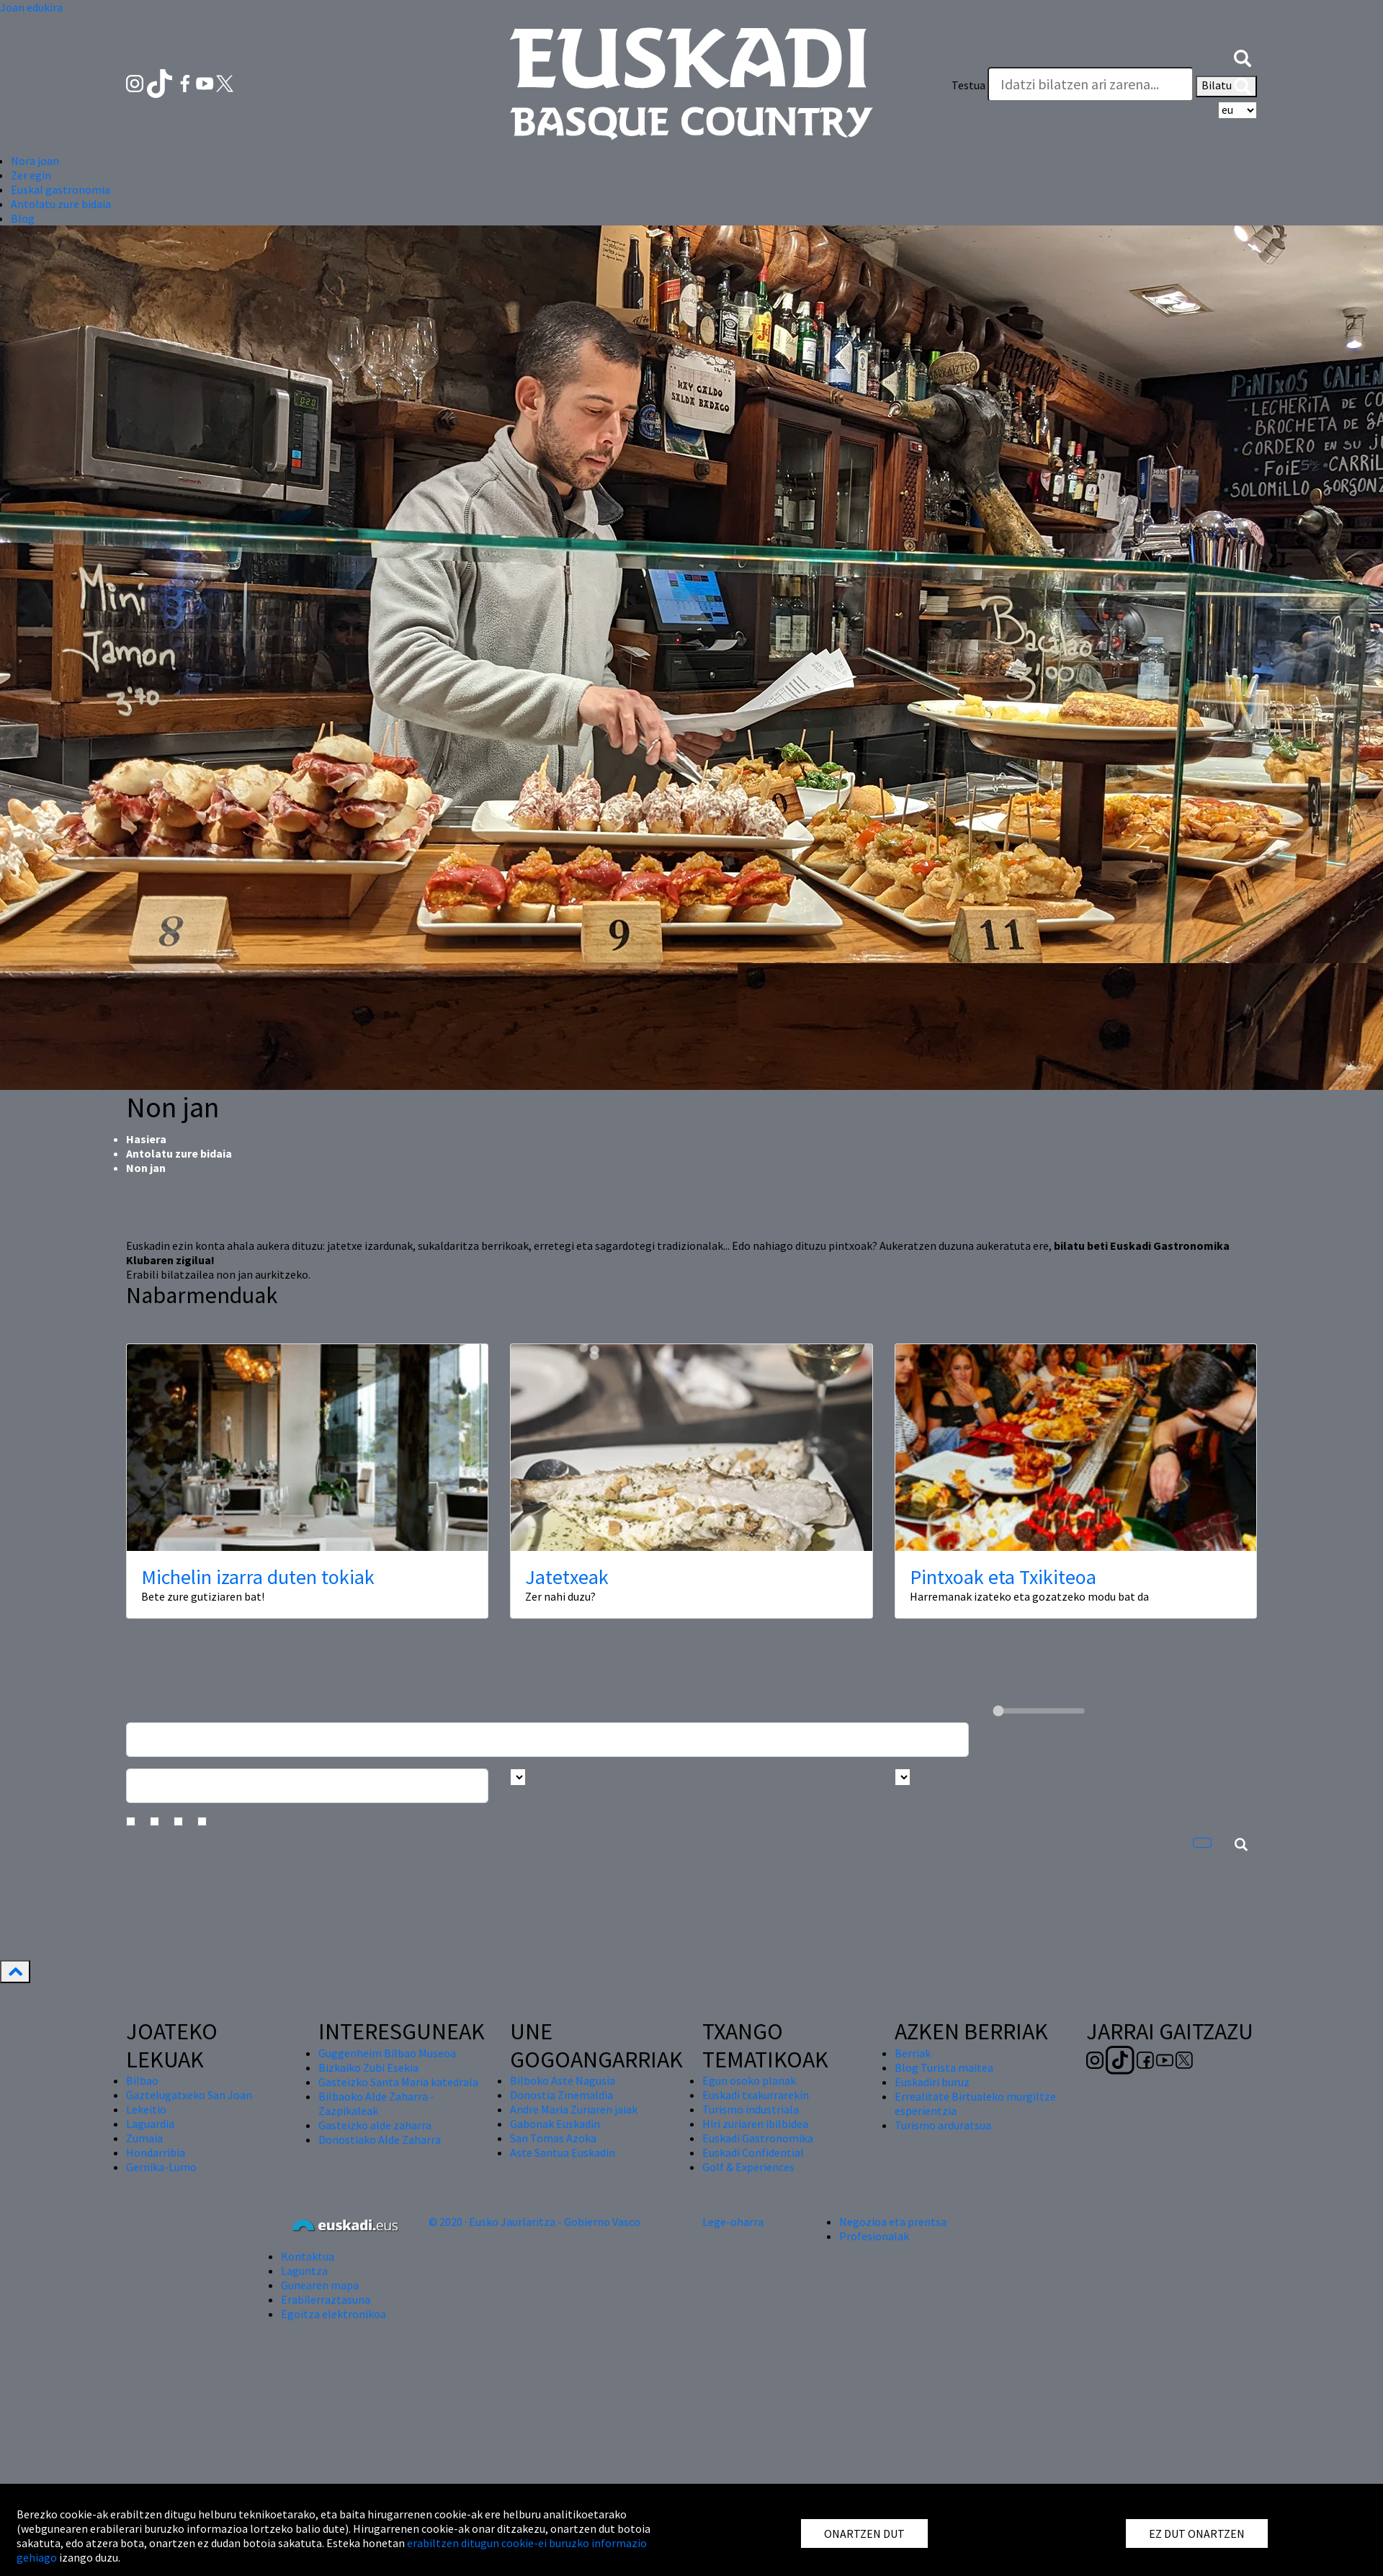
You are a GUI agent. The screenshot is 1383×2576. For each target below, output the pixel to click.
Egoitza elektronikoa (333, 2314)
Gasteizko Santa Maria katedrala (398, 2082)
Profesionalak (874, 2236)
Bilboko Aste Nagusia (562, 2080)
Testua (968, 85)
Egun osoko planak (749, 2080)
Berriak (913, 2053)
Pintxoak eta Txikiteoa (1003, 1577)
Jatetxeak (567, 1577)
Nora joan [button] (35, 160)
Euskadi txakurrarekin (755, 2095)
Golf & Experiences (748, 2167)
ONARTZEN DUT (864, 2533)
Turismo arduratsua (943, 2125)
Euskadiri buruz (932, 2082)
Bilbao (142, 2080)
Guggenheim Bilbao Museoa (387, 2053)
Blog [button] (23, 218)
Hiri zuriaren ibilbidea (755, 2123)
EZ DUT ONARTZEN (1197, 2533)
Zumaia (144, 2138)
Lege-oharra (733, 2221)
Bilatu (1226, 86)
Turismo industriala (750, 2109)
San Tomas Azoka (553, 2138)
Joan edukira (31, 7)
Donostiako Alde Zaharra (379, 2139)
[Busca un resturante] (547, 1739)
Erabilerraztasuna (325, 2299)
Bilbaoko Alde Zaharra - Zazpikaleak (376, 2103)
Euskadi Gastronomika (757, 2138)
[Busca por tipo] (902, 1777)
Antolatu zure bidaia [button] (61, 204)
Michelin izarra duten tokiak (258, 1577)
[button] (1242, 56)
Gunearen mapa (320, 2285)
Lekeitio (146, 2109)
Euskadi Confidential (753, 2152)
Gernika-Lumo (161, 2167)
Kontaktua (307, 2256)
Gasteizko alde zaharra (374, 2125)
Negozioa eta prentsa (892, 2221)
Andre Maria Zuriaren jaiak (573, 2109)
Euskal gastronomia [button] (60, 189)
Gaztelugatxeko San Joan (189, 2095)
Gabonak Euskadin (555, 2123)
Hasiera (146, 1139)
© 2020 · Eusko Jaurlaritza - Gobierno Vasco (534, 2221)
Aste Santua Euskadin (562, 2152)
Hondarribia (155, 2152)
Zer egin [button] (31, 175)
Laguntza (304, 2270)
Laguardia (150, 2123)
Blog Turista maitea (944, 2067)
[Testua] (1091, 84)
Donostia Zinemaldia (561, 2095)
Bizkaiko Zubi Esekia (368, 2067)
